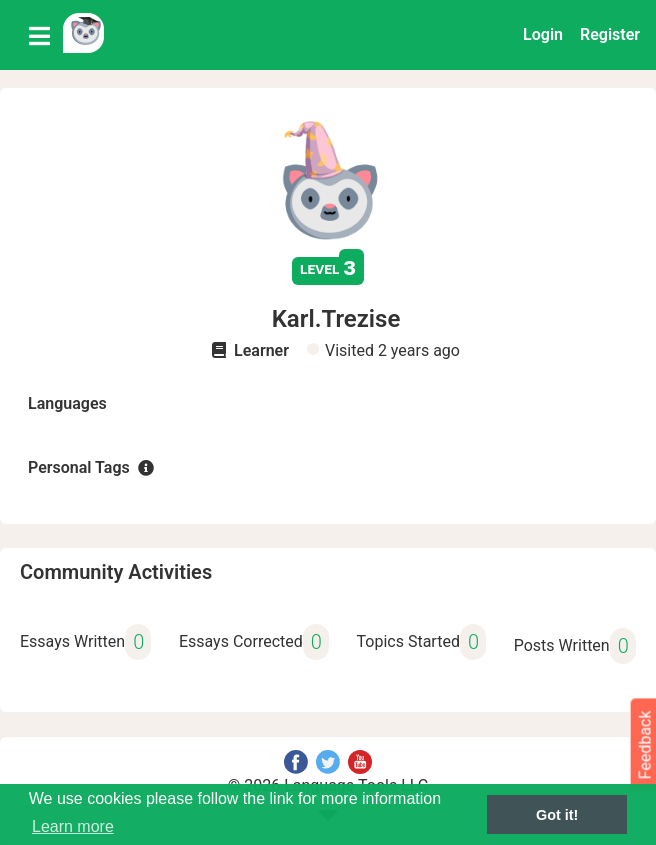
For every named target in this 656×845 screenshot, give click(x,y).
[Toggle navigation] (39, 35)
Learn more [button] (73, 826)
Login (543, 34)
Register (610, 34)
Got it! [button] (557, 815)
